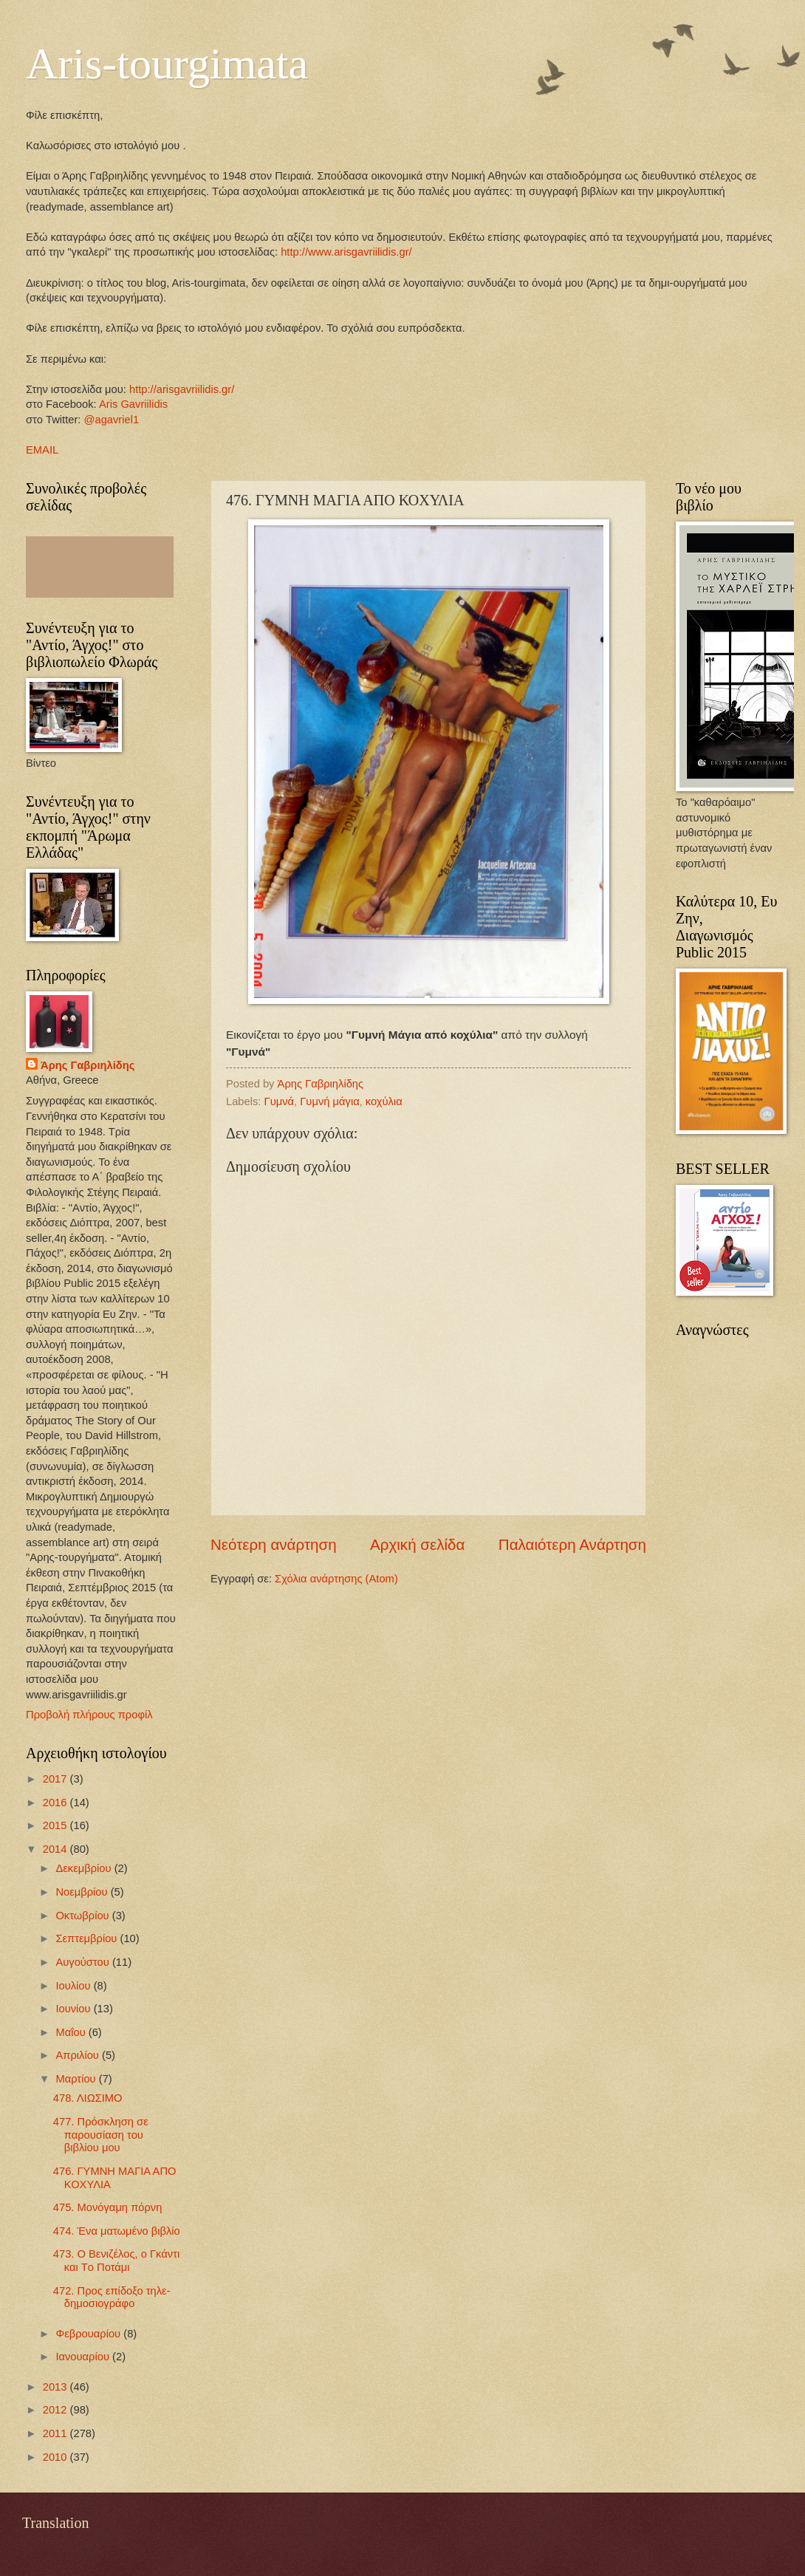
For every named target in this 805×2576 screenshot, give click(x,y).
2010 (56, 2457)
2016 (56, 1802)
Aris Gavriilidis (133, 404)
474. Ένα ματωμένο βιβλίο (116, 2231)
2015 (56, 1825)
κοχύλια (384, 1101)
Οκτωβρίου (83, 1915)
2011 (56, 2433)
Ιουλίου (74, 1986)
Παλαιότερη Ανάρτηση (572, 1544)
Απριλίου (78, 2055)
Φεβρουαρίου (89, 2334)
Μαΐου (71, 2032)
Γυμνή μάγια (329, 1101)
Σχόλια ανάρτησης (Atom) (336, 1579)
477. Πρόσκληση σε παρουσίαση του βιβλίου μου (100, 2134)
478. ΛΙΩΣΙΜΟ (88, 2098)
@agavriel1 (112, 420)
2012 (56, 2410)
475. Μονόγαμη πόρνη (107, 2207)
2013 (56, 2387)
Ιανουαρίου (83, 2357)
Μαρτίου (76, 2079)
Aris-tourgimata (167, 63)
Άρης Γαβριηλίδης (87, 1065)
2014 (56, 1849)
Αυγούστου (83, 1962)
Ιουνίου (74, 2009)
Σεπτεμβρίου (87, 1938)
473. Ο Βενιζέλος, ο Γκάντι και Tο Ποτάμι (116, 2260)
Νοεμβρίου (82, 1892)
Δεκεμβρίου (84, 1868)
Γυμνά (279, 1101)
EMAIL (42, 450)
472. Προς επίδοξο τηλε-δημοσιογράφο (112, 2297)
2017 (56, 1779)
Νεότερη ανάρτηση (273, 1544)
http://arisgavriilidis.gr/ (181, 389)
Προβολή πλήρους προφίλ (89, 1715)
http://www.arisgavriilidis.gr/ (345, 252)
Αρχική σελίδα (417, 1544)
